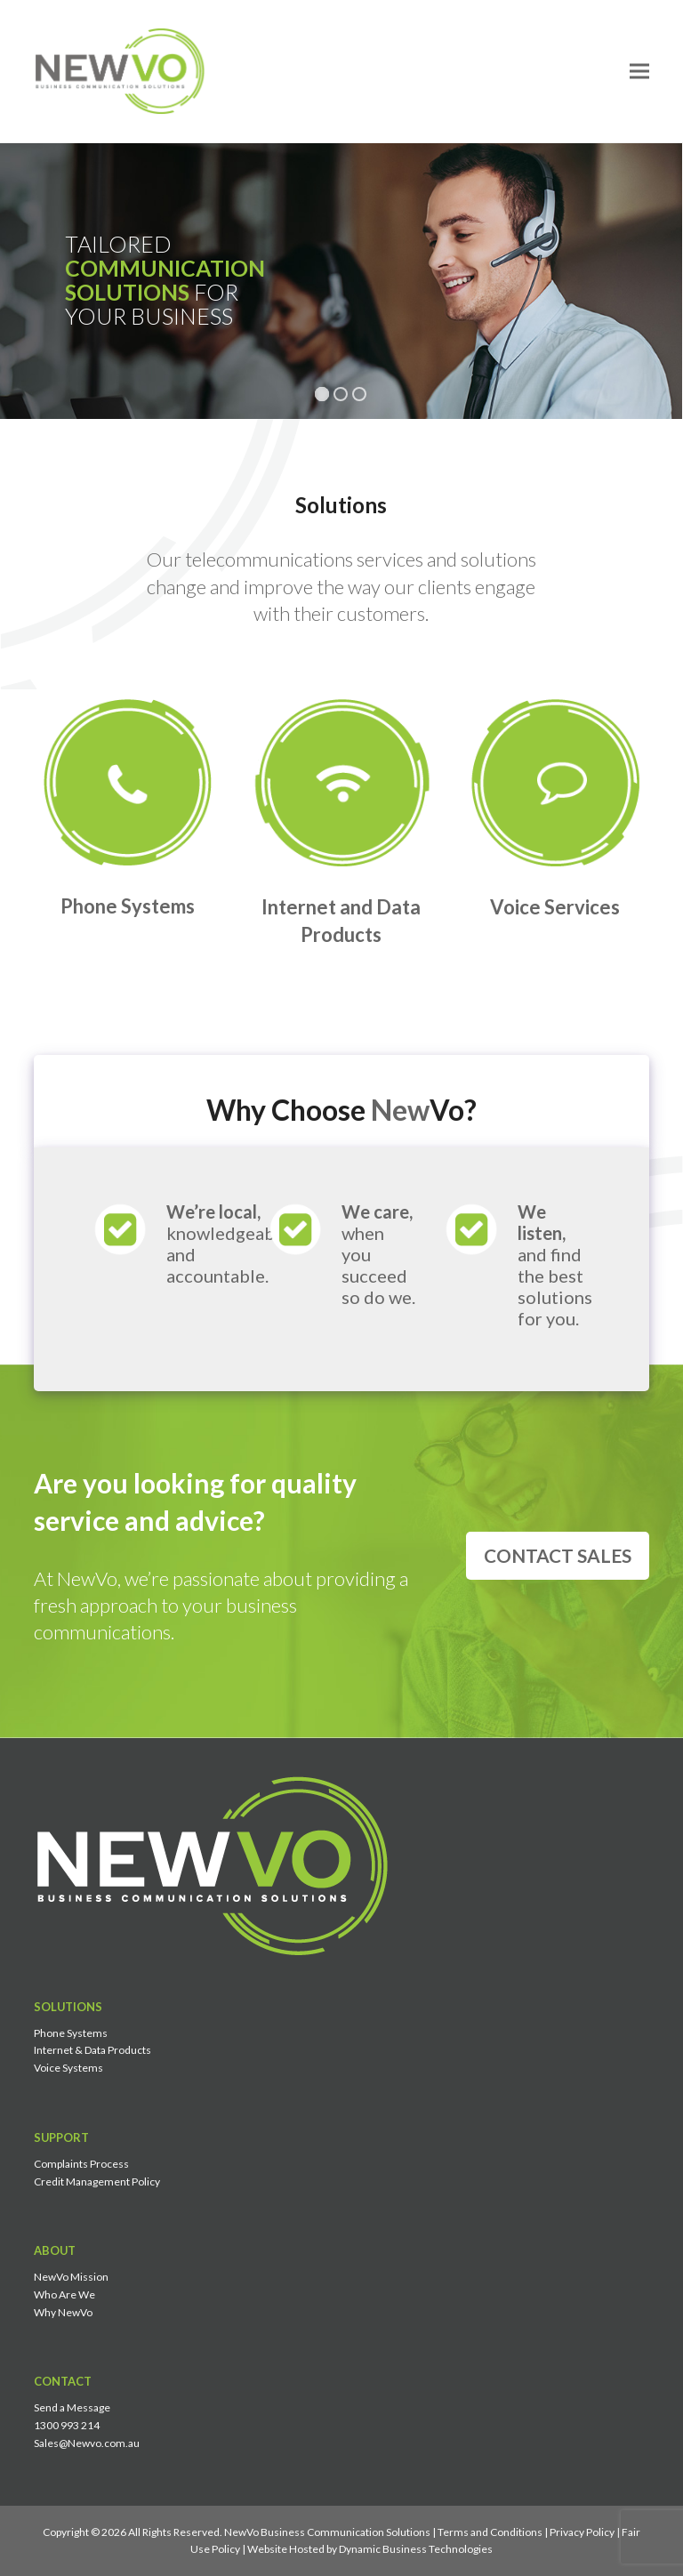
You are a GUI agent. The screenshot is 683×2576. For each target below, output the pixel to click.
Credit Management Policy (97, 2181)
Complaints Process (81, 2163)
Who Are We (64, 2294)
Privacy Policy (582, 2532)
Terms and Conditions (490, 2532)
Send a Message (72, 2407)
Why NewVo (63, 2312)
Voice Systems (68, 2067)
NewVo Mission (71, 2276)
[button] (639, 70)
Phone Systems (71, 2033)
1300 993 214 (67, 2425)
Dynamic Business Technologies (416, 2549)
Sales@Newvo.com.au (87, 2443)
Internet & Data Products (92, 2050)
